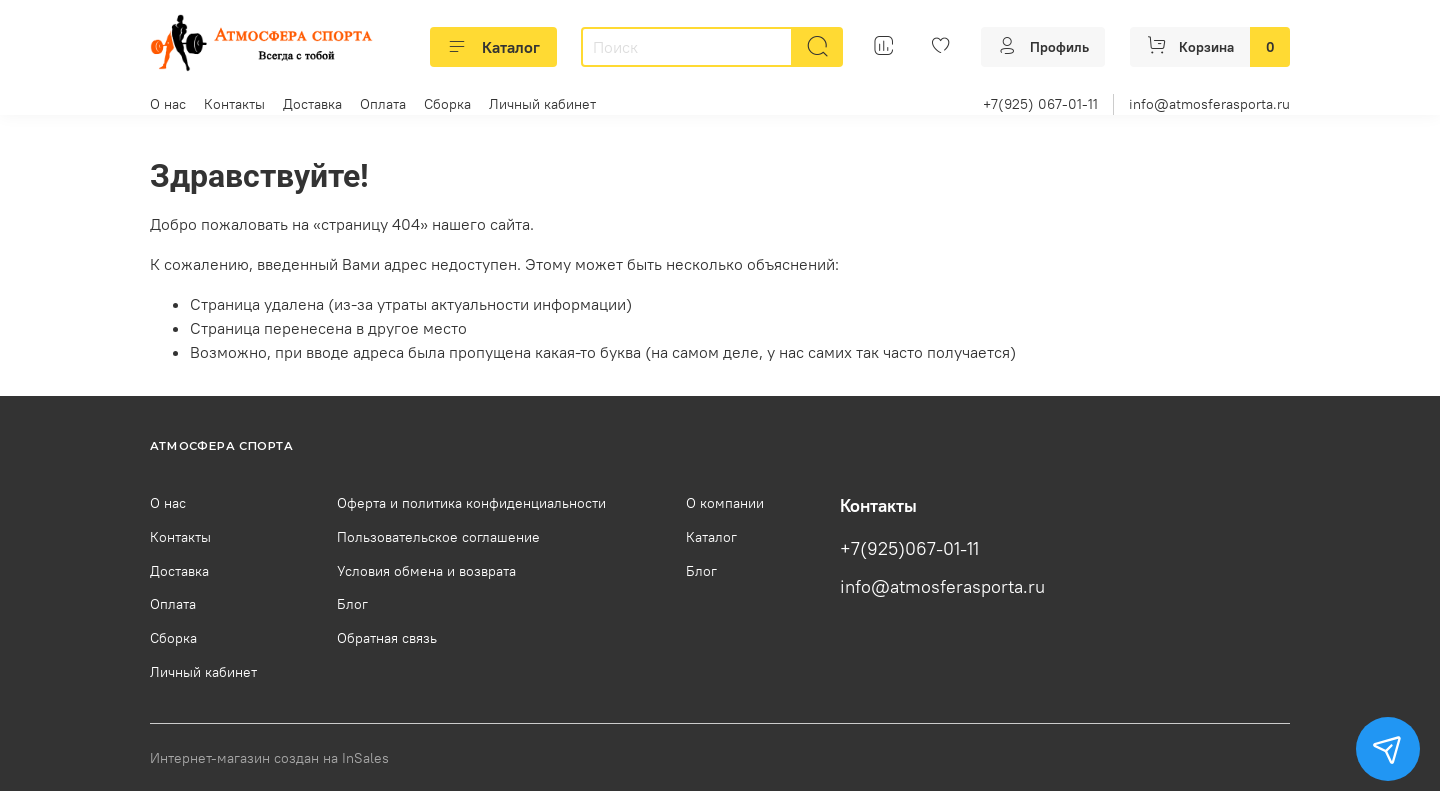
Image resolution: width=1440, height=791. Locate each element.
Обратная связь (387, 638)
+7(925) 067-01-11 (1040, 104)
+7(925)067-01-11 (909, 549)
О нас (168, 104)
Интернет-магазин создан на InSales (269, 758)
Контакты (234, 104)
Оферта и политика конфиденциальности (471, 503)
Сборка (447, 104)
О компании (725, 503)
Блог (352, 604)
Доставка (312, 104)
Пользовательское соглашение (438, 537)
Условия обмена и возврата (426, 571)
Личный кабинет (542, 104)
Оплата (383, 104)
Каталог (493, 47)
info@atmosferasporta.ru (1209, 104)
